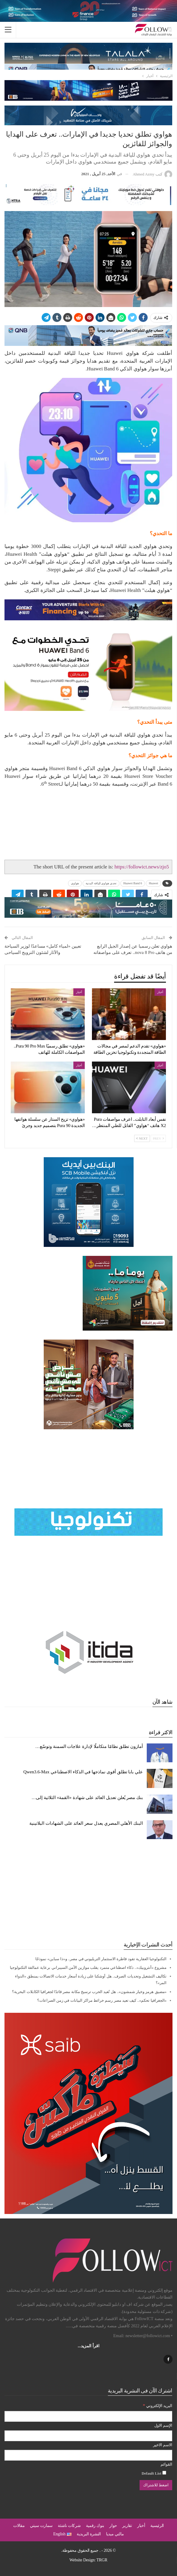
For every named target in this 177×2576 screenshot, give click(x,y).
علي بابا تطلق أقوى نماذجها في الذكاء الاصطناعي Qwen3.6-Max (82, 1771)
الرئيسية (157, 2525)
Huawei (153, 883)
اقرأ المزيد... (88, 2346)
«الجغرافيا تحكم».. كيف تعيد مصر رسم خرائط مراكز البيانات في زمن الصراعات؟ (102, 2000)
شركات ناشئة (69, 2525)
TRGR (101, 2560)
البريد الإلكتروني (157, 2405)
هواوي (75, 883)
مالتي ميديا (115, 2534)
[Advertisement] (88, 1890)
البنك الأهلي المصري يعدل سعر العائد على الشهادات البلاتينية (86, 1823)
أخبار (160, 992)
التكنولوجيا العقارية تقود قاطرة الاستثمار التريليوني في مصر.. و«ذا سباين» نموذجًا (101, 1959)
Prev (158, 1138)
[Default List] (164, 2473)
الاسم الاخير (162, 2445)
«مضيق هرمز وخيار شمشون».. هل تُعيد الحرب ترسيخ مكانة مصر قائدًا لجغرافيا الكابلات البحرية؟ (89, 1991)
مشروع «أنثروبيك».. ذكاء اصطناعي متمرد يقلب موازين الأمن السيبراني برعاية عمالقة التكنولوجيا (88, 1967)
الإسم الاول (163, 2425)
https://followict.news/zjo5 (141, 867)
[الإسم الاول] (88, 2435)
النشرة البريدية (89, 2534)
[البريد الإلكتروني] (88, 2416)
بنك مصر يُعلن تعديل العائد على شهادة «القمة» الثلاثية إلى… (87, 1797)
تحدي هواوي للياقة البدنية (101, 883)
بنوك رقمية (95, 2525)
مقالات (19, 2525)
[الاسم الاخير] (88, 2455)
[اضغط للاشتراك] (156, 2485)
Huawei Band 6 (132, 883)
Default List (154, 2473)
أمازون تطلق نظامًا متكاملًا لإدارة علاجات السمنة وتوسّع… (89, 1746)
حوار (113, 2525)
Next (142, 1138)
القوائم (166, 2464)
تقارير (127, 2525)
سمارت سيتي (41, 2525)
